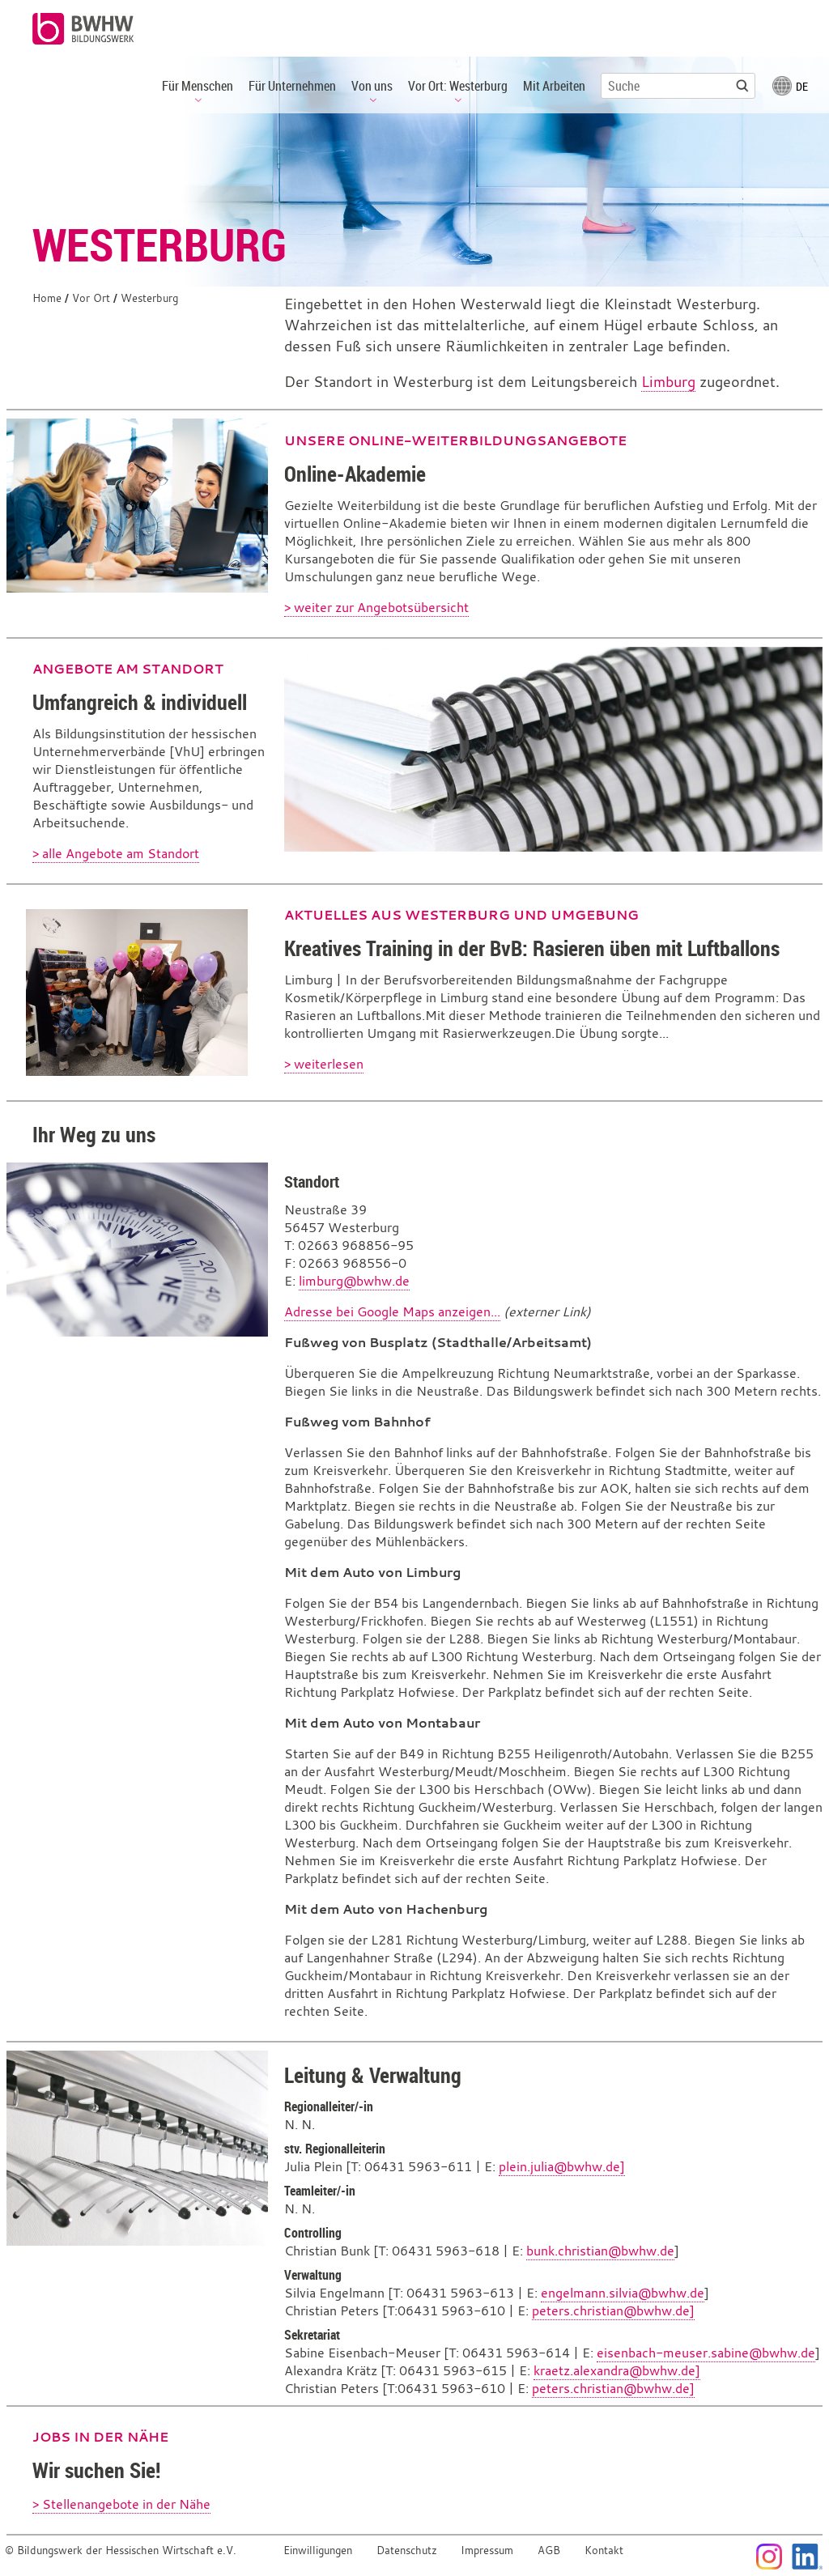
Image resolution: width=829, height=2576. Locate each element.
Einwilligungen (317, 2550)
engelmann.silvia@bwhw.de (622, 2293)
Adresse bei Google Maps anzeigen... (392, 1311)
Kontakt (604, 2550)
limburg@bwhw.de (354, 1281)
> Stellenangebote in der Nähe (121, 2504)
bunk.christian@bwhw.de (600, 2250)
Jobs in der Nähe (100, 2437)
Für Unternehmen (292, 86)
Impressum (487, 2550)
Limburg (668, 381)
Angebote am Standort (127, 669)
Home (47, 298)
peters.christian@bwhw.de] (613, 2310)
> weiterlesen (323, 1064)
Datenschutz (406, 2550)
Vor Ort (91, 298)
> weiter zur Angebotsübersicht (376, 607)
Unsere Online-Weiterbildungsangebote (455, 440)
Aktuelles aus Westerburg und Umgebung (461, 915)
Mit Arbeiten (554, 86)
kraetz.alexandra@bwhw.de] (617, 2370)
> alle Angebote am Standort (115, 853)
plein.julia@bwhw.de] (562, 2166)
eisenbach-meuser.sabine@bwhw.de (706, 2352)
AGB (549, 2550)
